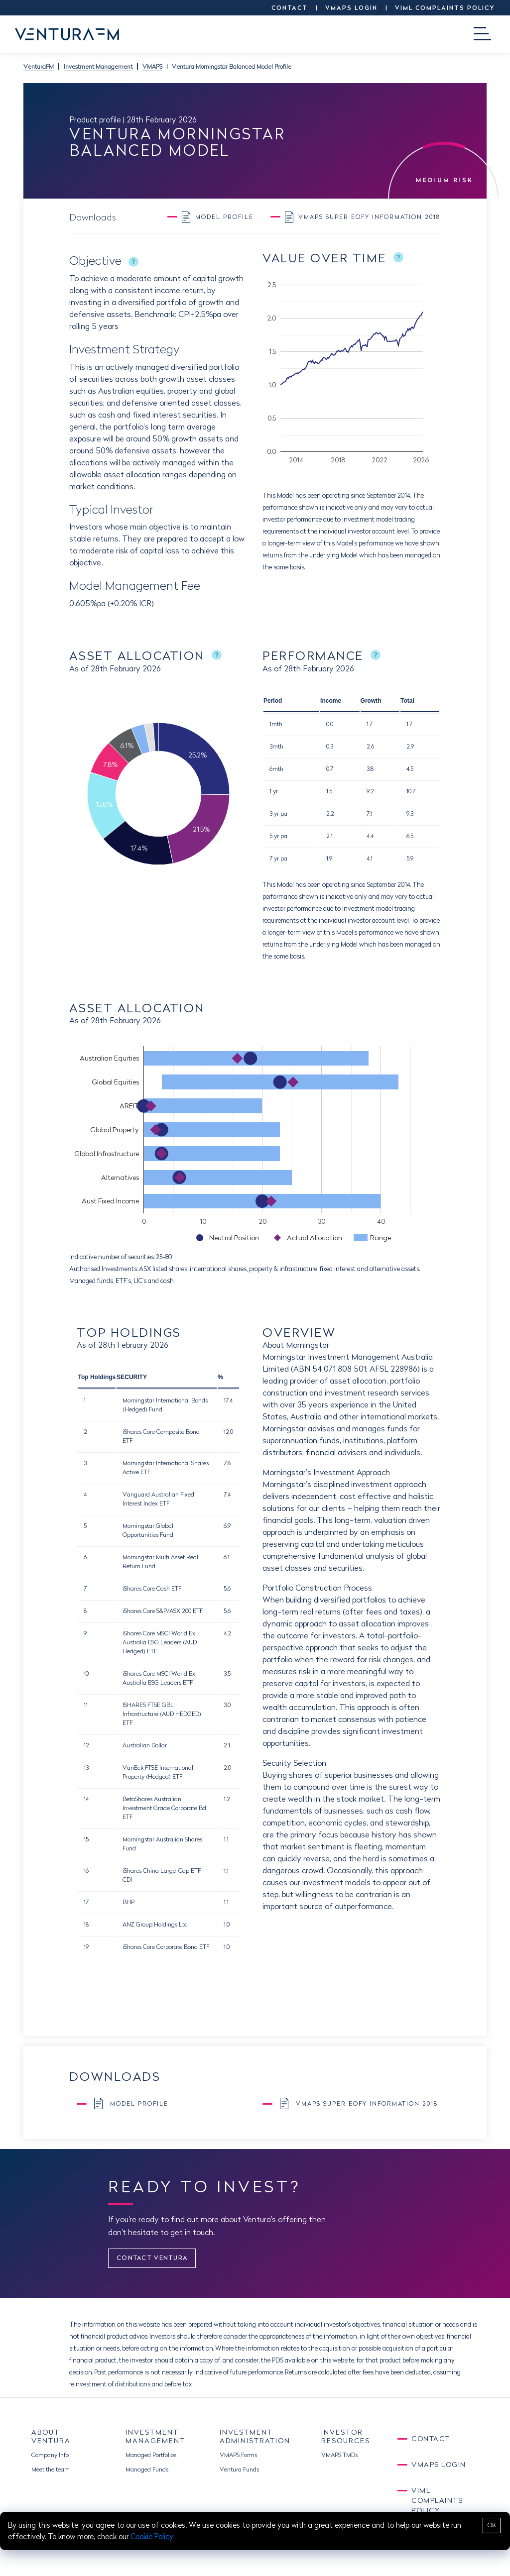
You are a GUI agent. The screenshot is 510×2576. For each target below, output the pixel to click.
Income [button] (330, 700)
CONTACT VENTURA (152, 2257)
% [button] (220, 1377)
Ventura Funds (239, 2469)
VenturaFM (38, 66)
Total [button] (407, 700)
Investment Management (98, 66)
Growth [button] (371, 700)
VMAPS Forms (238, 2455)
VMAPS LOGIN (351, 7)
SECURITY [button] (132, 1377)
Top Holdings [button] (97, 1377)
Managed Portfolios (151, 2455)
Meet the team (50, 2469)
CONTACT (289, 7)
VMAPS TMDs (339, 2455)
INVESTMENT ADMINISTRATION (255, 2436)
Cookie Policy (151, 2536)
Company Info (50, 2455)
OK (492, 2525)
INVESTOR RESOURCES (345, 2436)
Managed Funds (147, 2469)
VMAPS (152, 66)
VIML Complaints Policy (445, 7)
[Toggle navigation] (482, 34)
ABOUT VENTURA (51, 2436)
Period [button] (272, 700)
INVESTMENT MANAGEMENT (155, 2436)
